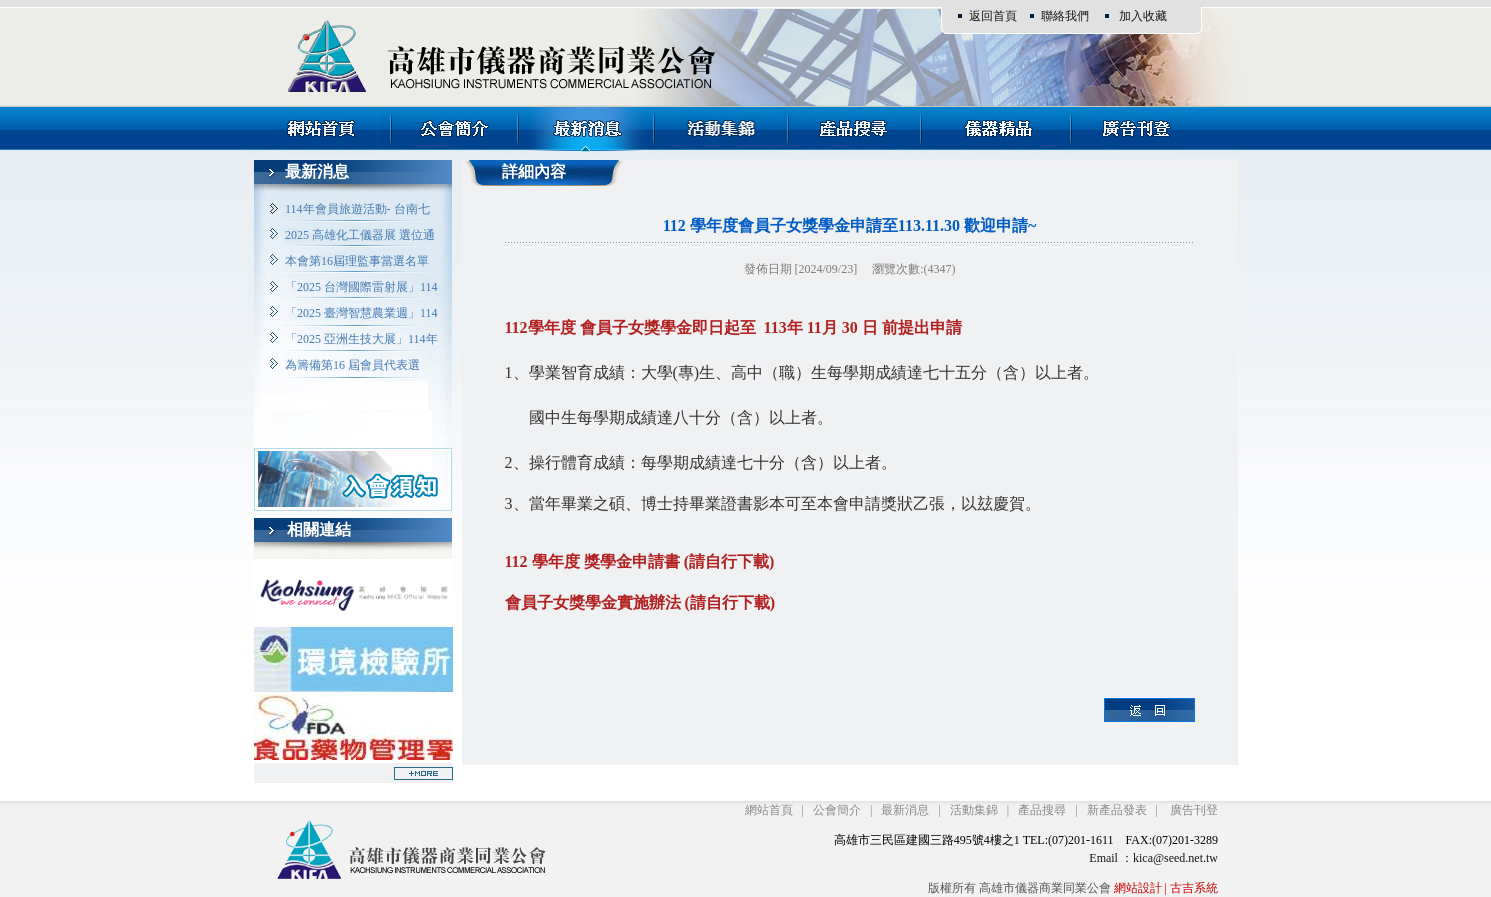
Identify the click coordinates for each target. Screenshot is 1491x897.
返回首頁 (993, 16)
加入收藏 (1143, 16)
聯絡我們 (1065, 16)
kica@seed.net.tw (1175, 858)
